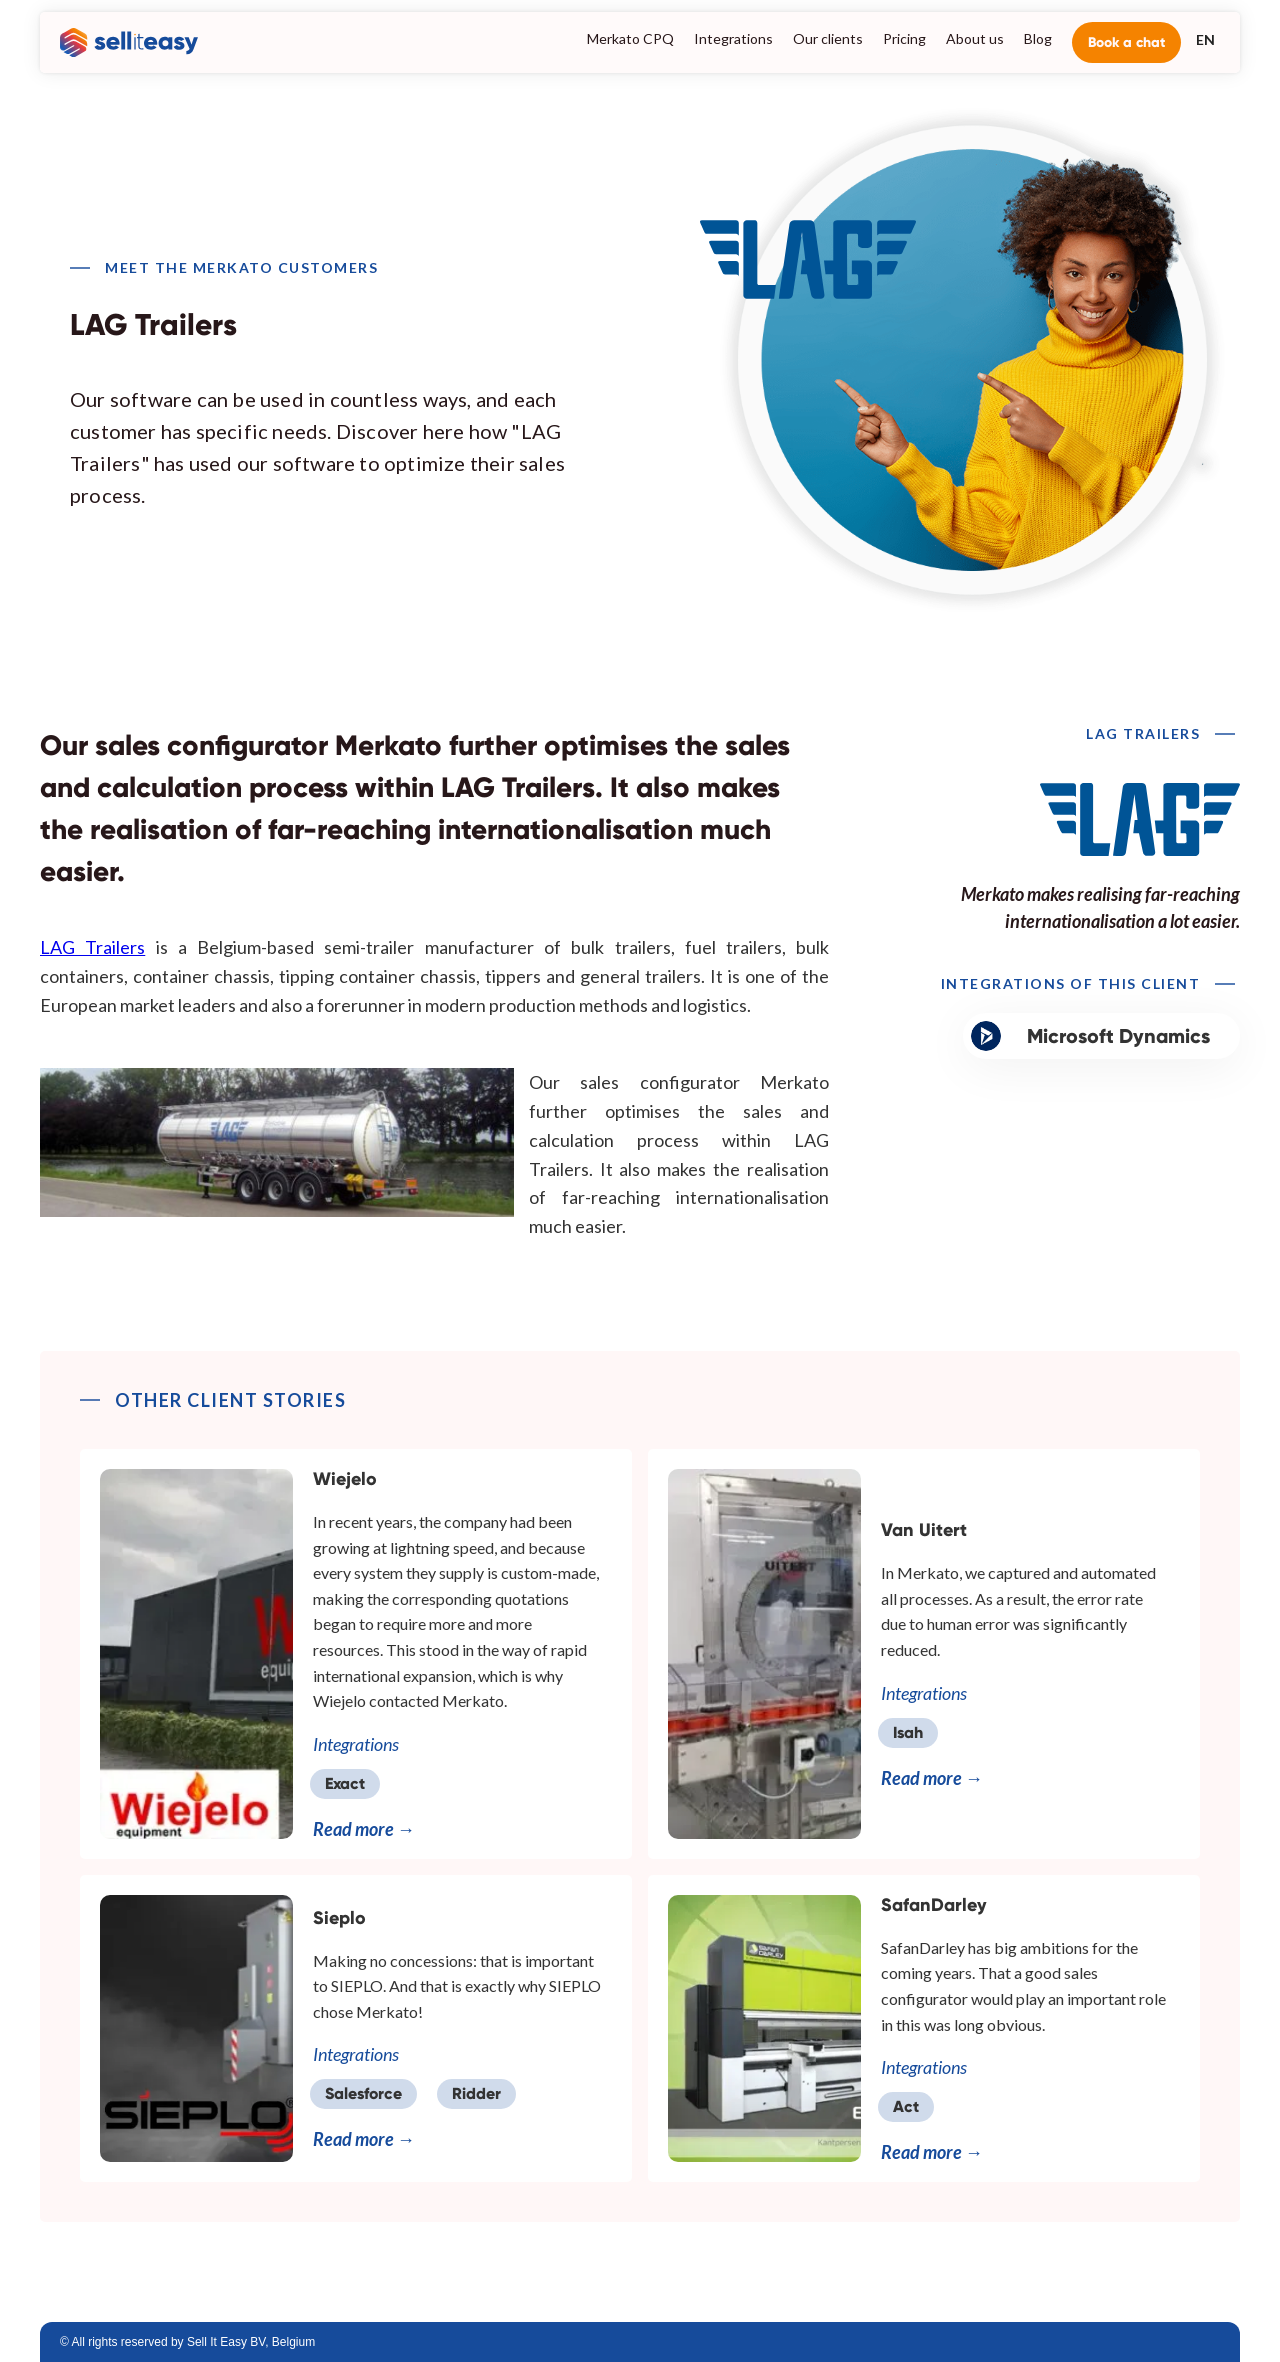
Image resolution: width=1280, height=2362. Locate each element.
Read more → (364, 1829)
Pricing (904, 38)
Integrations (733, 38)
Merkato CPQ (630, 38)
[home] (124, 43)
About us (975, 38)
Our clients (828, 38)
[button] (1205, 39)
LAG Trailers (92, 947)
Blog (1038, 38)
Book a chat (1126, 42)
